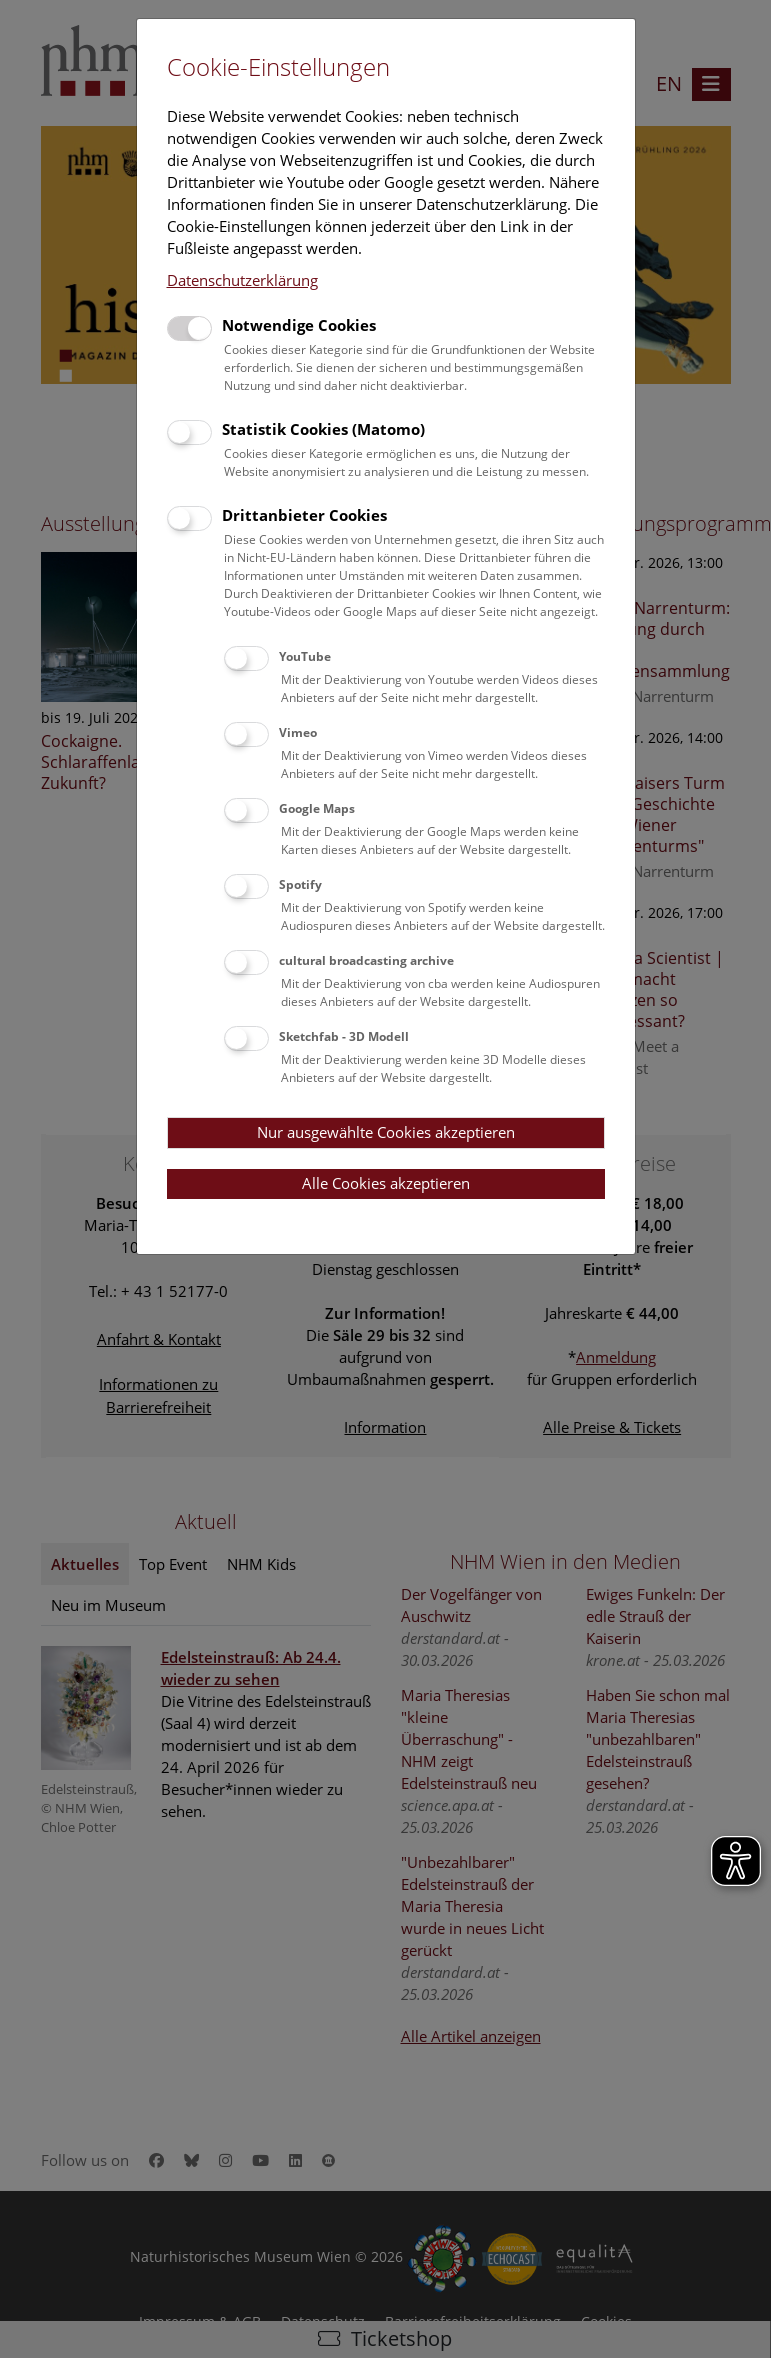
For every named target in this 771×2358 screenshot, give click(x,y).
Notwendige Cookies (299, 325)
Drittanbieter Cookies (304, 515)
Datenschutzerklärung (242, 280)
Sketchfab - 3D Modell (344, 1036)
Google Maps (317, 808)
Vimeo (298, 732)
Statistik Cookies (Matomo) (323, 429)
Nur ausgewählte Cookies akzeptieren (386, 1132)
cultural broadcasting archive (366, 960)
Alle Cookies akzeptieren (386, 1183)
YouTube (305, 656)
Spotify (300, 884)
